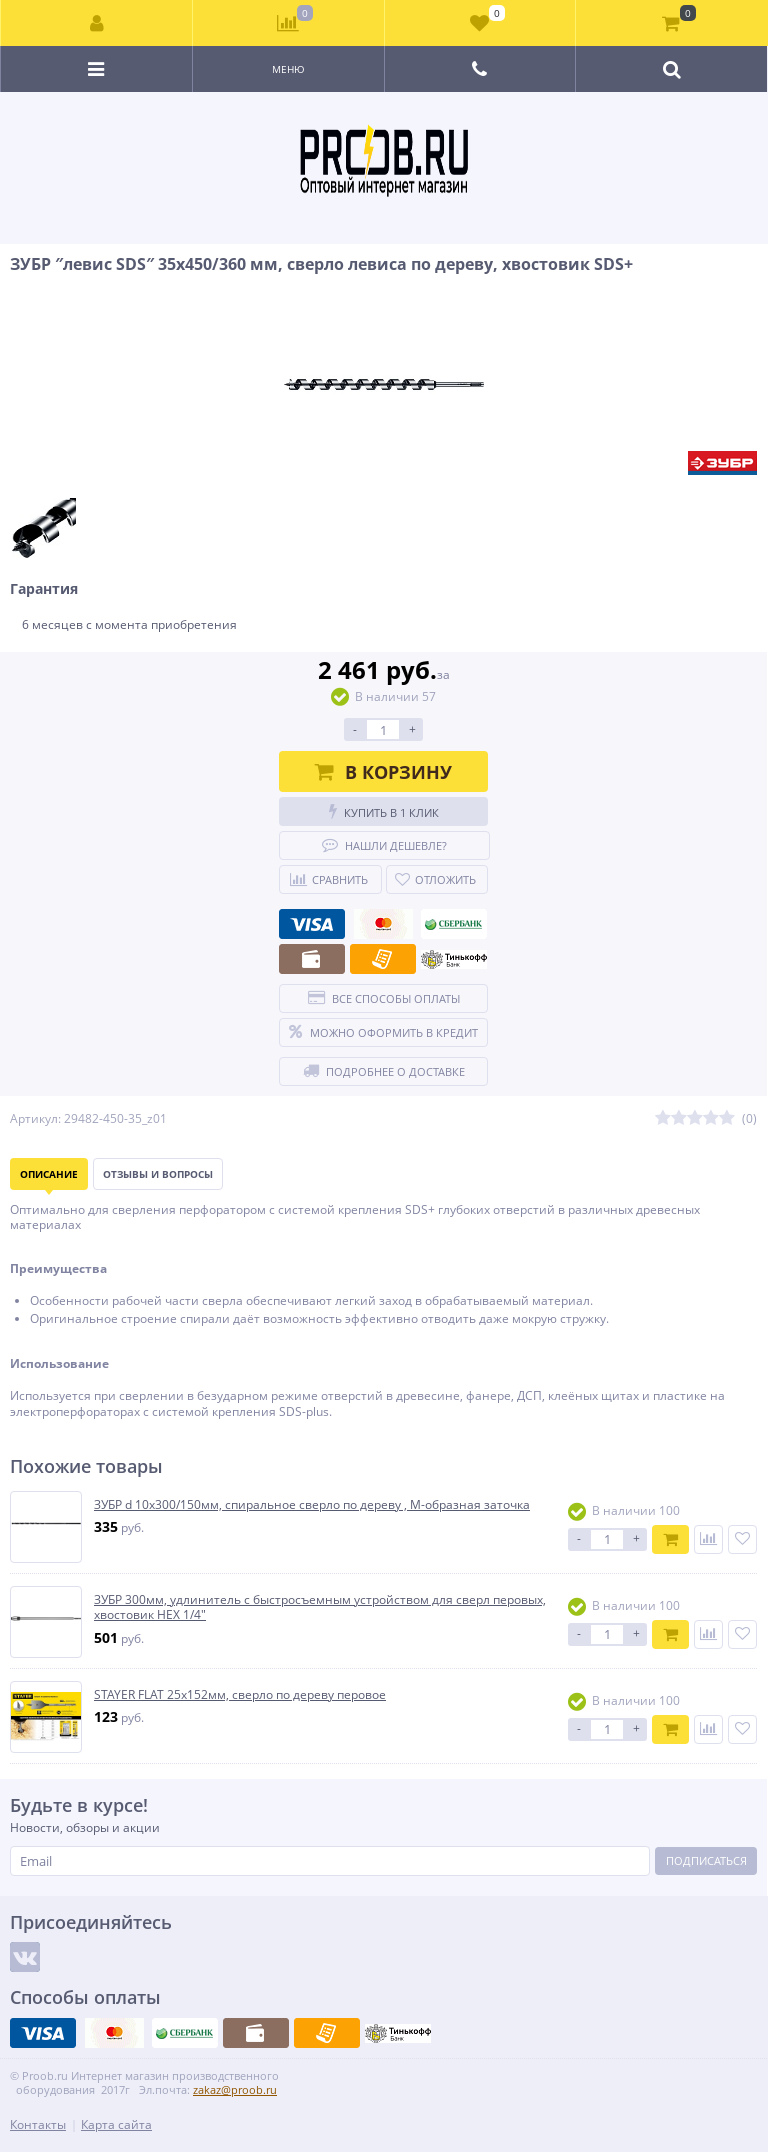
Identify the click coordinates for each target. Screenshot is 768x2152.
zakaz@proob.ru (235, 2089)
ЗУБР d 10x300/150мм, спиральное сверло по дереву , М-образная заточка (312, 1505)
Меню (288, 69)
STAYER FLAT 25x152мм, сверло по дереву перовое (240, 1695)
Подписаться (706, 1860)
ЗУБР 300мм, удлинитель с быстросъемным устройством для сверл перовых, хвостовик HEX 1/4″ (320, 1607)
